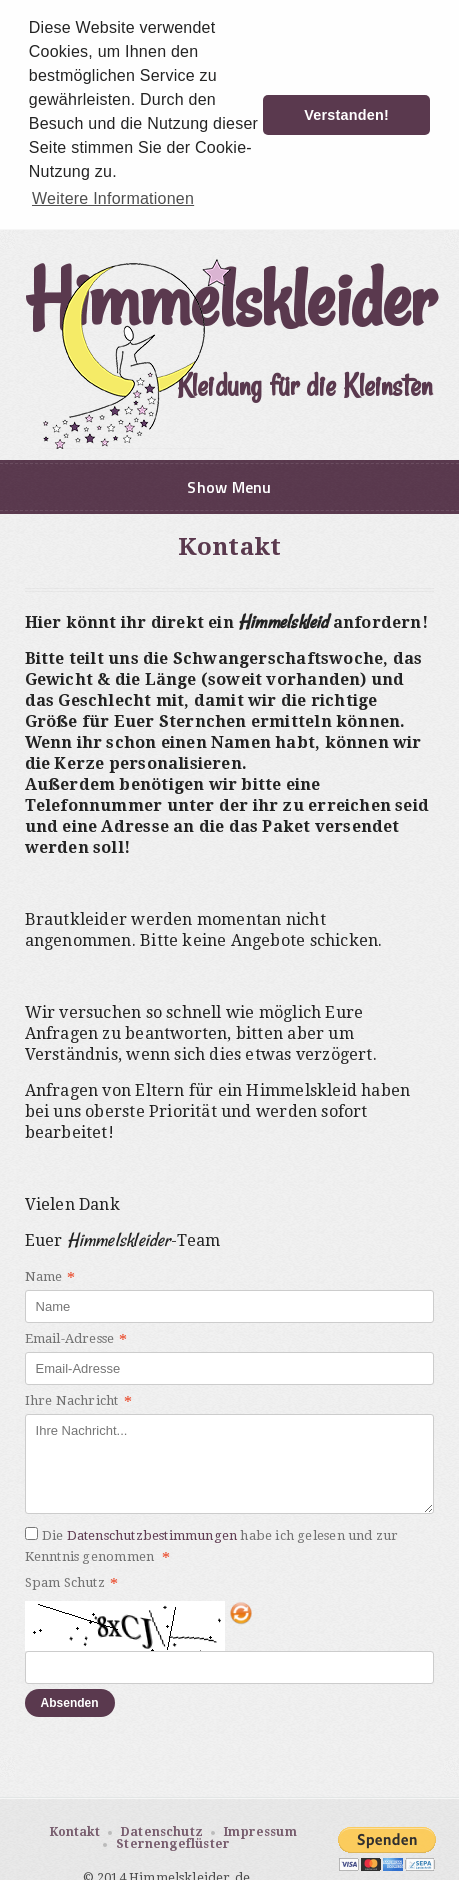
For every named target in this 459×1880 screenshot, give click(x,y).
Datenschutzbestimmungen (152, 1532)
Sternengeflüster (173, 1842)
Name (50, 1276)
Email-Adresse (76, 1338)
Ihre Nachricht (78, 1400)
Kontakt (75, 1829)
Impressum (260, 1829)
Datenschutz (162, 1829)
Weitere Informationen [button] (113, 198)
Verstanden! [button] (346, 115)
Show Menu (229, 485)
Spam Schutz (72, 1582)
